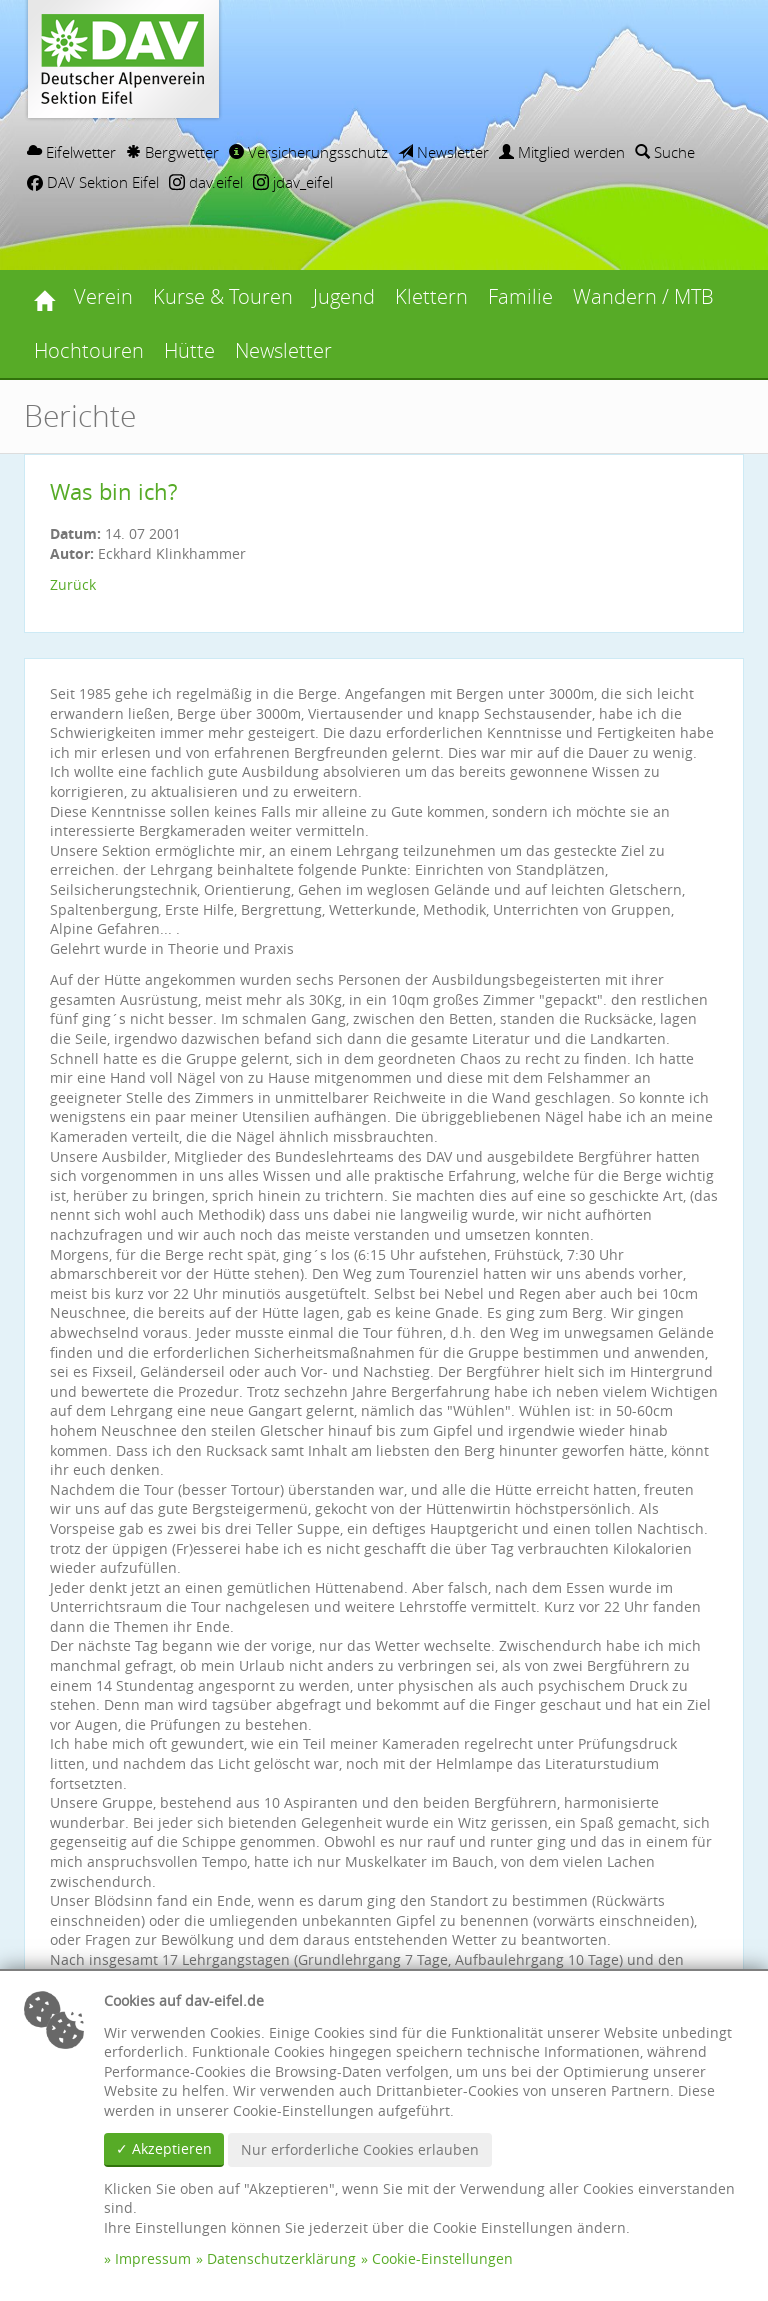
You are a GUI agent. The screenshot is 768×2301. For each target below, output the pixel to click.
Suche (665, 152)
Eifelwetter (71, 152)
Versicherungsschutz (308, 152)
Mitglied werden (562, 152)
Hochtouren (89, 350)
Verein (103, 296)
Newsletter (443, 152)
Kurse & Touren (223, 296)
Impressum (153, 2258)
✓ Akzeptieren (164, 2148)
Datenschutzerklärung (281, 2258)
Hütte (189, 350)
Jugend (344, 296)
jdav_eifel (293, 182)
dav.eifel (206, 182)
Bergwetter (172, 152)
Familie (520, 296)
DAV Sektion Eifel (93, 182)
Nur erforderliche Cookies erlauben (360, 2149)
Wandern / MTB (643, 296)
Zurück (73, 584)
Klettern (431, 296)
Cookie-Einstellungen (442, 2258)
